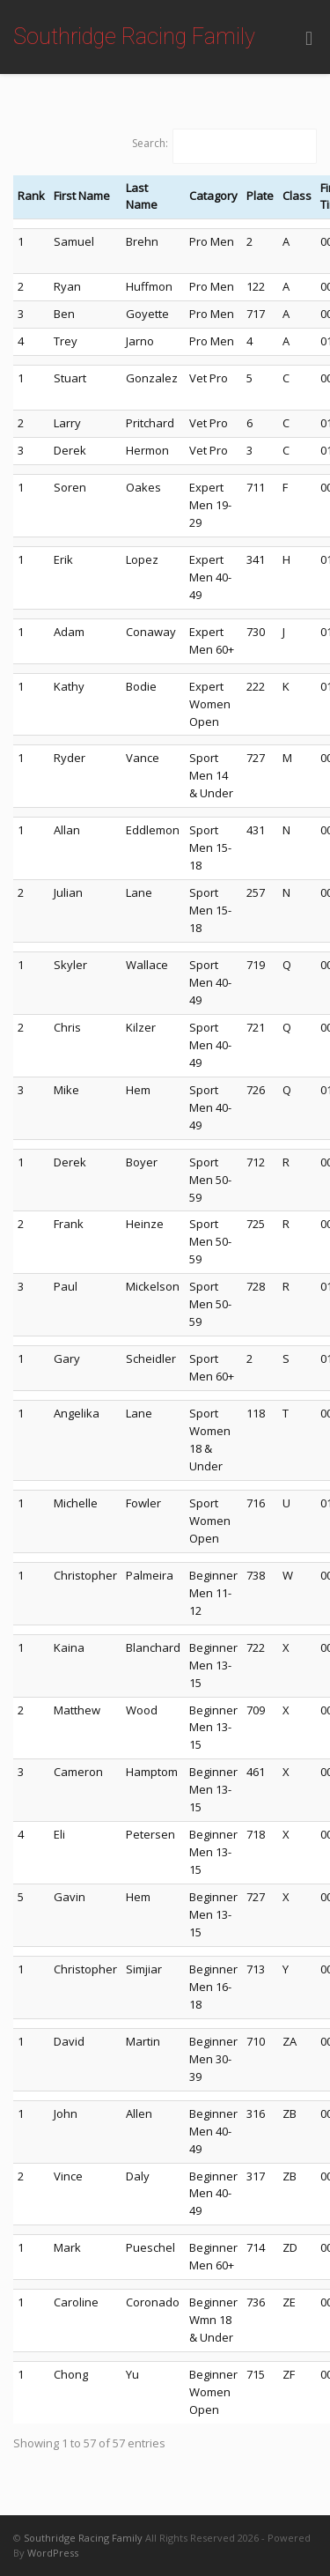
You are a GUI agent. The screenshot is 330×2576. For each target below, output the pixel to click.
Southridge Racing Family (134, 36)
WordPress (52, 2552)
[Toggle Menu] (309, 38)
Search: (150, 143)
